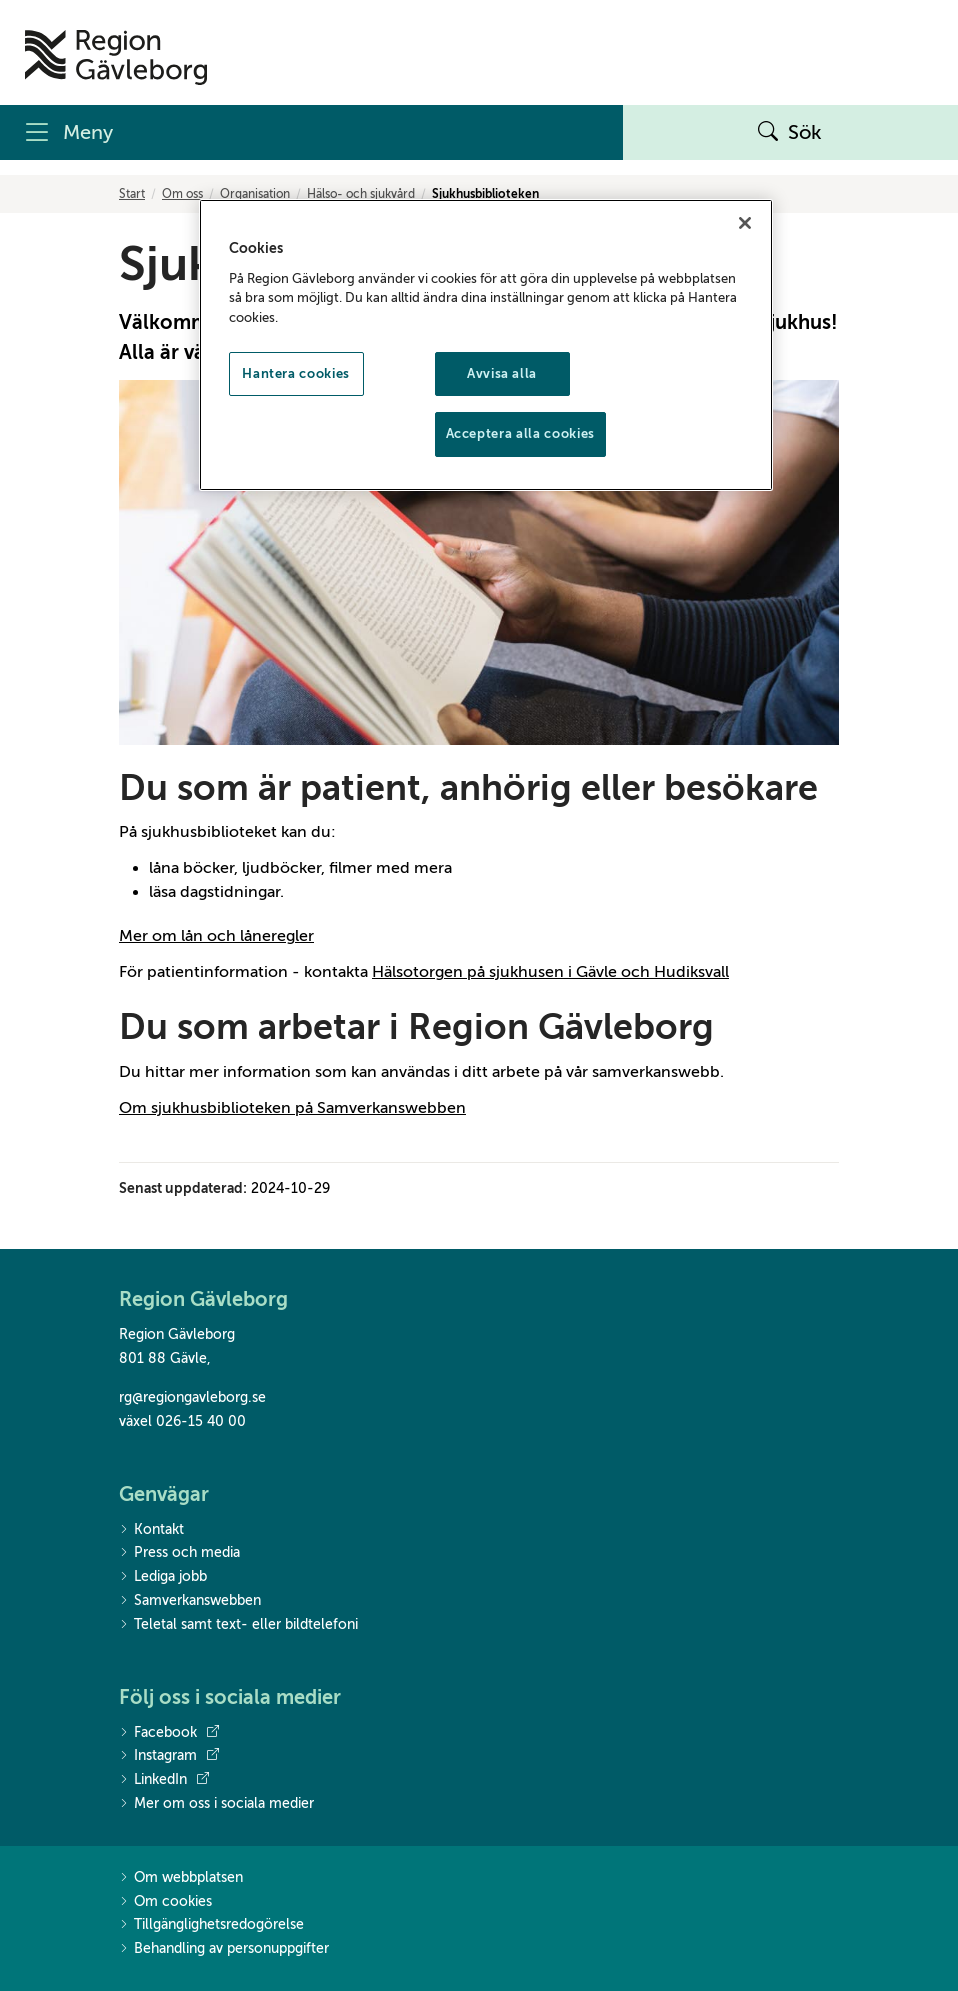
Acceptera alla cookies (520, 433)
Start (132, 194)
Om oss (182, 194)
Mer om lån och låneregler (216, 936)
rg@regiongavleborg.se (192, 1397)
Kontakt (151, 1530)
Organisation (255, 194)
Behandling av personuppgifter (224, 1949)
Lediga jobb (163, 1577)
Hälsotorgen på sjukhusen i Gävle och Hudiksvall (550, 972)
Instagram (169, 1756)
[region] (486, 344)
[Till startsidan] (116, 57)
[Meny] (311, 132)
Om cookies (165, 1902)
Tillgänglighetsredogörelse (211, 1925)
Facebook (169, 1733)
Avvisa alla (502, 373)
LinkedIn (164, 1780)
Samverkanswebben (190, 1601)
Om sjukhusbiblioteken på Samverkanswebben (292, 1108)
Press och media (179, 1553)
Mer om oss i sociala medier (216, 1804)
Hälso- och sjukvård (361, 194)
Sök (790, 133)
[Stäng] (745, 223)
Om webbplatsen (181, 1878)
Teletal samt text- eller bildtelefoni (238, 1625)
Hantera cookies (296, 373)
